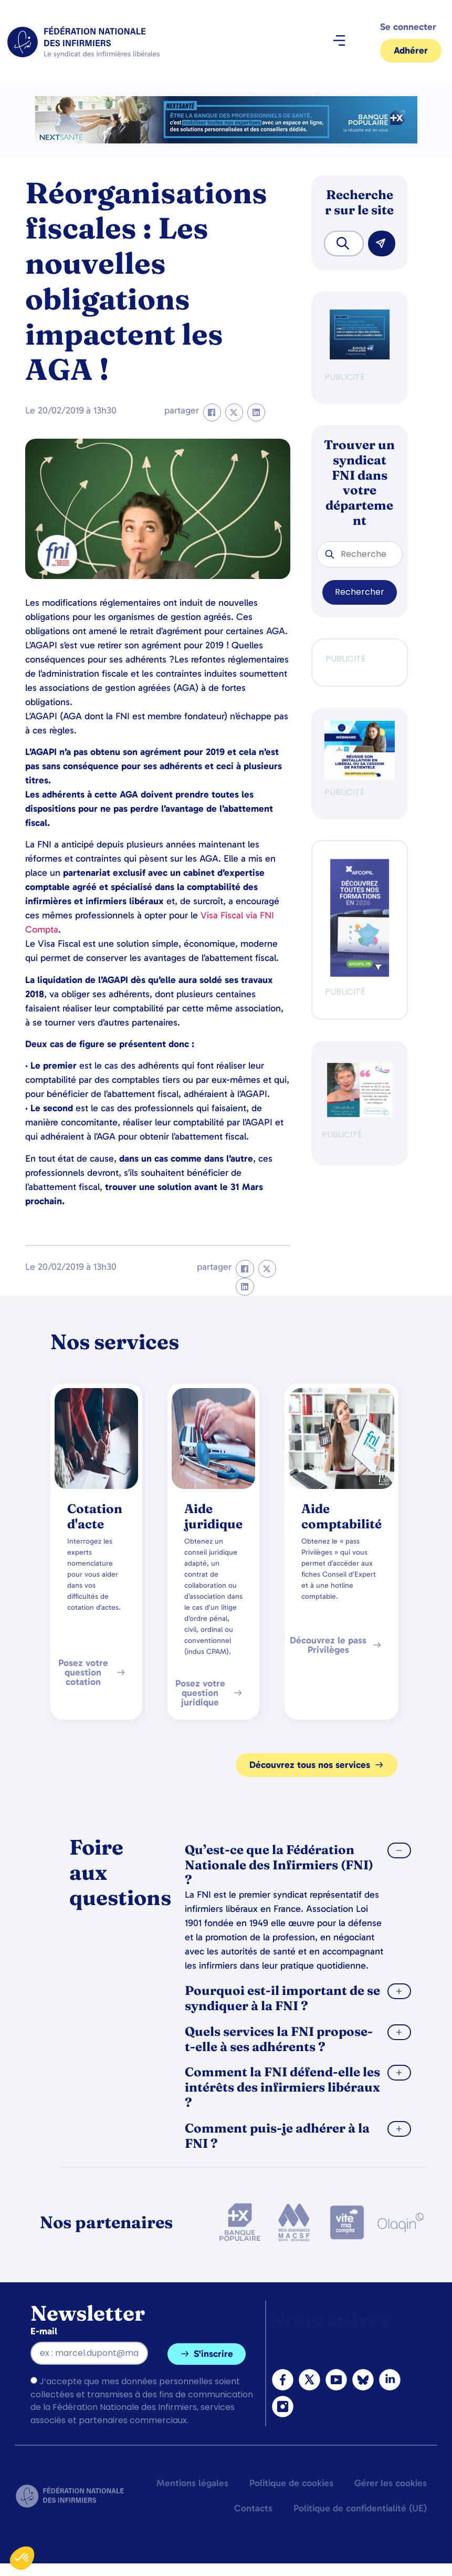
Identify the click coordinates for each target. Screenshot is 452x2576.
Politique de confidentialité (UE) (360, 2508)
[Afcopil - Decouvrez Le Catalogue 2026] (359, 974)
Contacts (253, 2508)
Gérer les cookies (390, 2483)
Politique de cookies (291, 2483)
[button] (339, 42)
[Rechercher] (381, 243)
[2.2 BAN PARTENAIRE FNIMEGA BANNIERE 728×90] (226, 141)
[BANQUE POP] (360, 356)
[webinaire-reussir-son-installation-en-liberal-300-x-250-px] (359, 777)
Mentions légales (192, 2483)
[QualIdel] (359, 1114)
